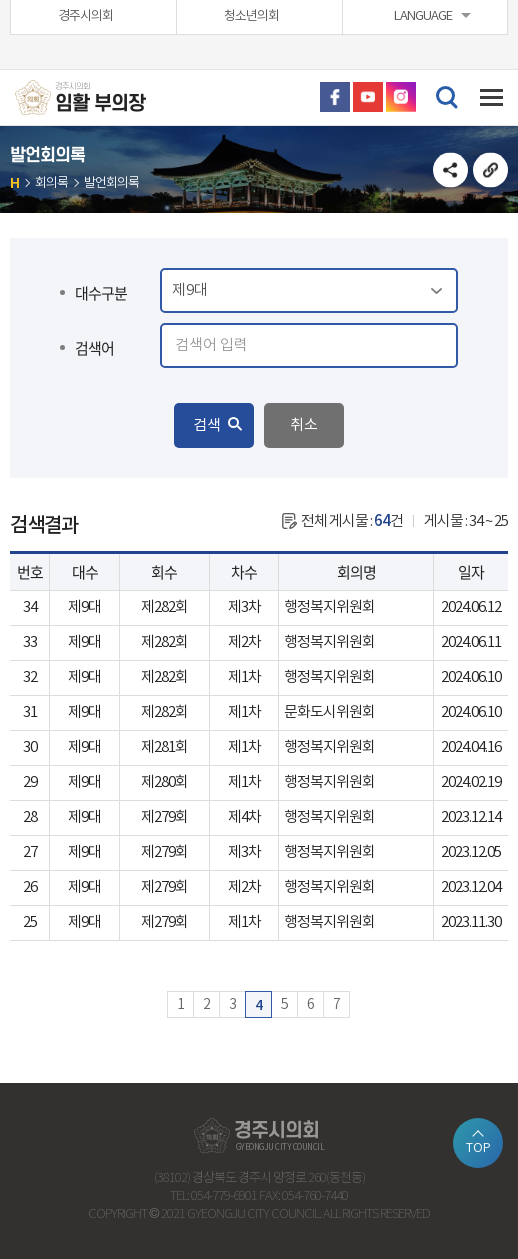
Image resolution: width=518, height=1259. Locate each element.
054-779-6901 (224, 1196)
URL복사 (490, 169)
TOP (478, 1148)
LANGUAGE (423, 16)
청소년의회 (251, 16)
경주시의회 (85, 16)
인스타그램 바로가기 (401, 97)
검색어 (94, 348)
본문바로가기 (0, 0)
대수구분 (101, 293)
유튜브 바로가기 (368, 97)
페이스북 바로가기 (335, 97)
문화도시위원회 (329, 712)
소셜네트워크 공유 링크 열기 (450, 169)
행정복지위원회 (329, 607)
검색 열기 (446, 96)
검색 (207, 425)
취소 (304, 425)
